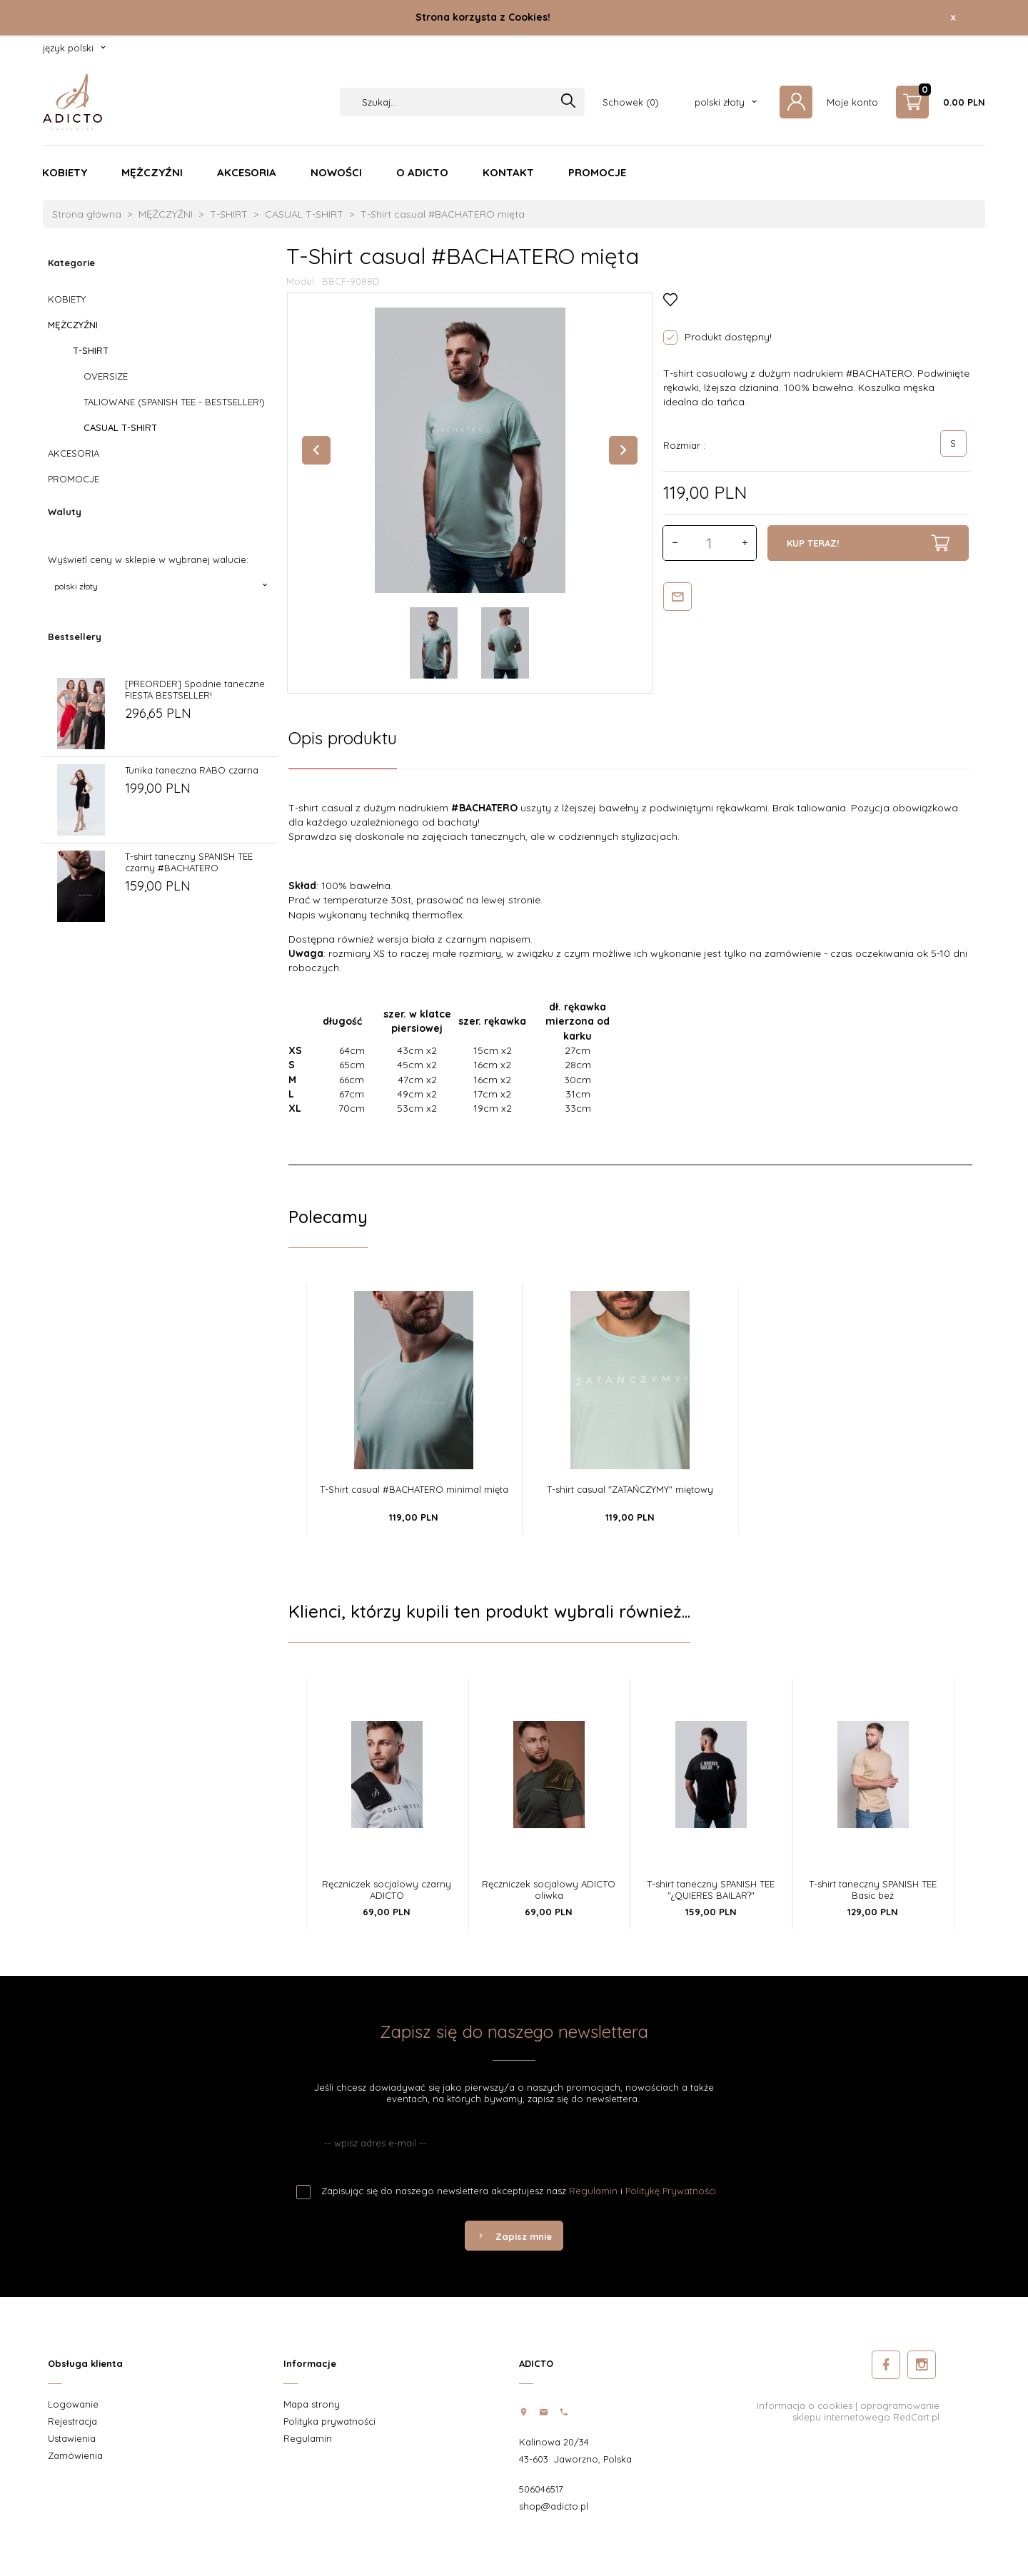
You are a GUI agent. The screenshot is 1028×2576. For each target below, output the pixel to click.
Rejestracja (72, 2421)
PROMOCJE (597, 172)
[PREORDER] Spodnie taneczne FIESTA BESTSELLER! (195, 689)
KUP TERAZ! (868, 543)
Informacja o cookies (804, 2405)
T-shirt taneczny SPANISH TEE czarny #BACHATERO (189, 862)
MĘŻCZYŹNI (152, 172)
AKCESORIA (246, 172)
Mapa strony (311, 2404)
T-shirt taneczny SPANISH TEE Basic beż (873, 1889)
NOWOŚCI (336, 172)
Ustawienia (72, 2438)
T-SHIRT (91, 350)
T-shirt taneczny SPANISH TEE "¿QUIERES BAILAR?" (711, 1889)
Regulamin (593, 2190)
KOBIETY (64, 172)
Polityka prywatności (329, 2421)
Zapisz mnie (514, 2236)
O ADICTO (422, 172)
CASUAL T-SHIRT (120, 427)
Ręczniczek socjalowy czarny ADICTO (386, 1889)
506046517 (541, 2489)
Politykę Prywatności (670, 2190)
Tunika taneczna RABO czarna (191, 770)
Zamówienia (75, 2455)
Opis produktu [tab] (342, 738)
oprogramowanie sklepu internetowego (865, 2411)
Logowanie (73, 2404)
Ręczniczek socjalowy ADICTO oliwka (548, 1889)
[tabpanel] (630, 967)
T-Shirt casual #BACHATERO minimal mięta (414, 1489)
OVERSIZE (106, 376)
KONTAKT (508, 172)
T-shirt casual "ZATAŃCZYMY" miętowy (630, 1489)
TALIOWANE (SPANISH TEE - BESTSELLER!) (174, 401)
